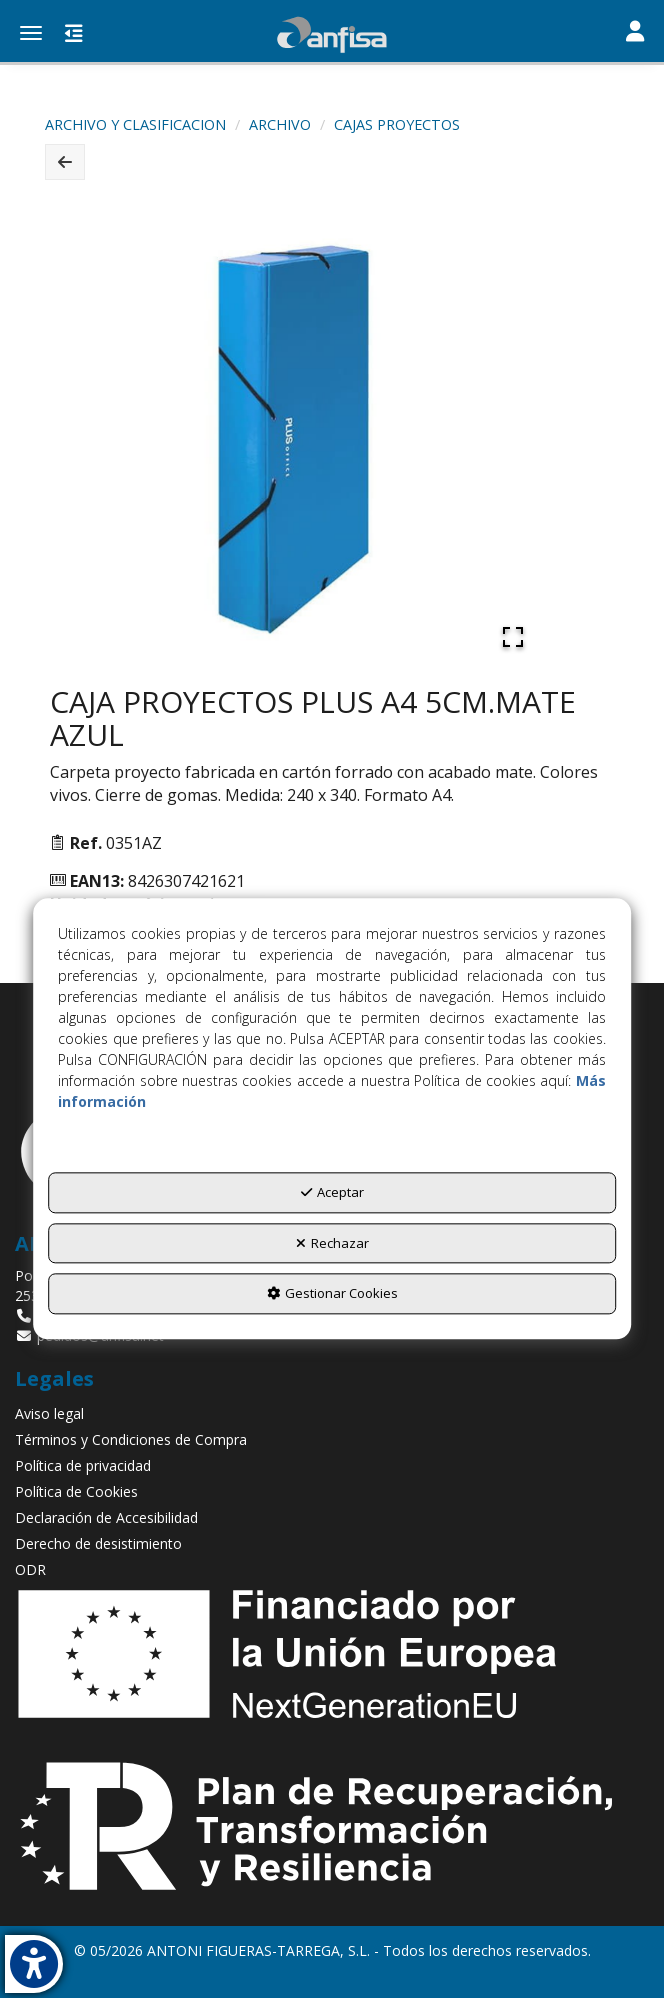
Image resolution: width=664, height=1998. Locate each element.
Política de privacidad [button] (83, 1465)
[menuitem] (332, 1414)
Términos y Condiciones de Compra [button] (131, 1439)
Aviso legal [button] (49, 1413)
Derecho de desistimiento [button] (98, 1543)
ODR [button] (30, 1569)
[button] (332, 35)
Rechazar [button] (332, 1243)
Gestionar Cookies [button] (332, 1294)
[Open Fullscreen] (513, 637)
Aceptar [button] (332, 1193)
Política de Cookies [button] (76, 1491)
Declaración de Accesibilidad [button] (106, 1517)
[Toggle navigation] (635, 33)
